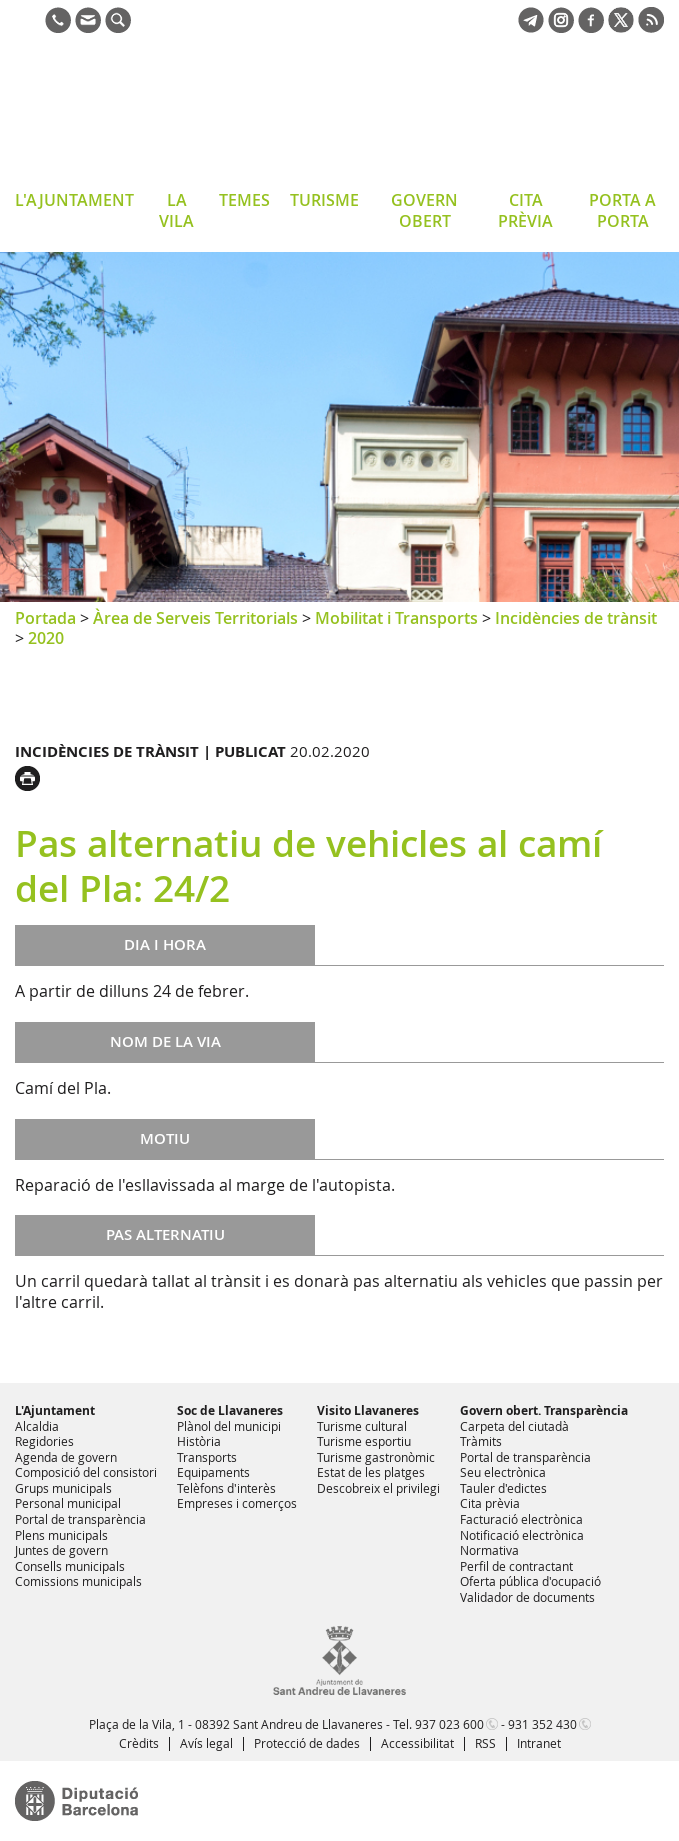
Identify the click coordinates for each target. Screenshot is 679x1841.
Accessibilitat (417, 1743)
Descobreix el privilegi (378, 1488)
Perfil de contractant (516, 1566)
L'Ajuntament (55, 1410)
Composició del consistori (86, 1472)
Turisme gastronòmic (376, 1457)
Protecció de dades (307, 1743)
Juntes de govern (61, 1550)
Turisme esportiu (364, 1441)
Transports (207, 1457)
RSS (485, 1743)
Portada (45, 618)
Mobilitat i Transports (396, 618)
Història (199, 1441)
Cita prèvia (490, 1503)
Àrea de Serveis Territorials (195, 618)
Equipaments (213, 1472)
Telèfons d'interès (226, 1488)
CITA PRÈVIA (525, 210)
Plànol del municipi (229, 1426)
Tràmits (481, 1441)
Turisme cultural (362, 1426)
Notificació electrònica (522, 1535)
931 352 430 (542, 1724)
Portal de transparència (80, 1519)
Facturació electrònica (521, 1519)
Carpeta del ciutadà (514, 1426)
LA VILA (176, 210)
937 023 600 (449, 1724)
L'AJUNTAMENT (74, 200)
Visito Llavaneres (368, 1410)
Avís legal (206, 1743)
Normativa (489, 1550)
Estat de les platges (371, 1472)
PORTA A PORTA (622, 210)
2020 (46, 638)
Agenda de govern (66, 1457)
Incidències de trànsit (576, 618)
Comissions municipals (78, 1581)
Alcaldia (37, 1426)
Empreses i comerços (237, 1503)
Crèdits (139, 1743)
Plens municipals (61, 1535)
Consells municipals (70, 1566)
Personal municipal (68, 1503)
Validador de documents (527, 1597)
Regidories (44, 1441)
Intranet (539, 1743)
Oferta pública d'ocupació (530, 1581)
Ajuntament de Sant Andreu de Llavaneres (174, 114)
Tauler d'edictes (503, 1488)
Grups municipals (63, 1488)
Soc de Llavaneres (230, 1410)
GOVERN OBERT (424, 210)
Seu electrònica (503, 1472)
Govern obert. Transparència (544, 1410)
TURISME (324, 200)
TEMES (244, 200)
